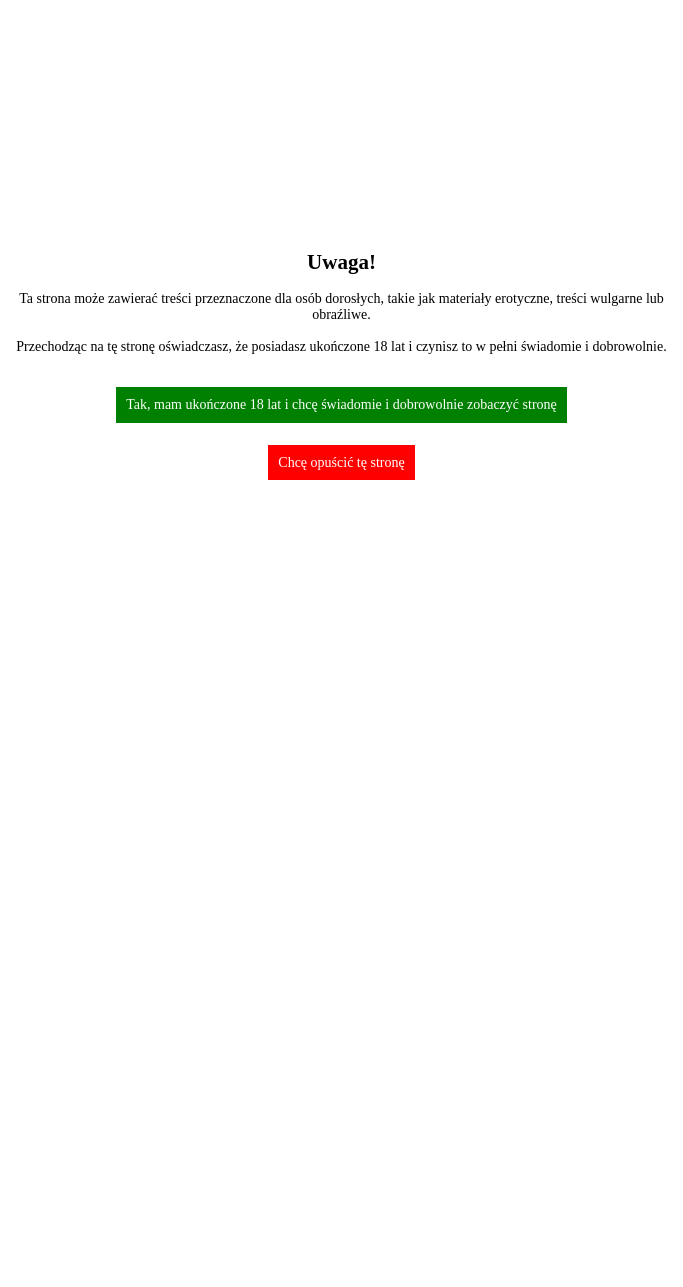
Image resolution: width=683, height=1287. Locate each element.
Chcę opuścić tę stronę (341, 462)
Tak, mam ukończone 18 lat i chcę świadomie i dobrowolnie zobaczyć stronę (341, 404)
